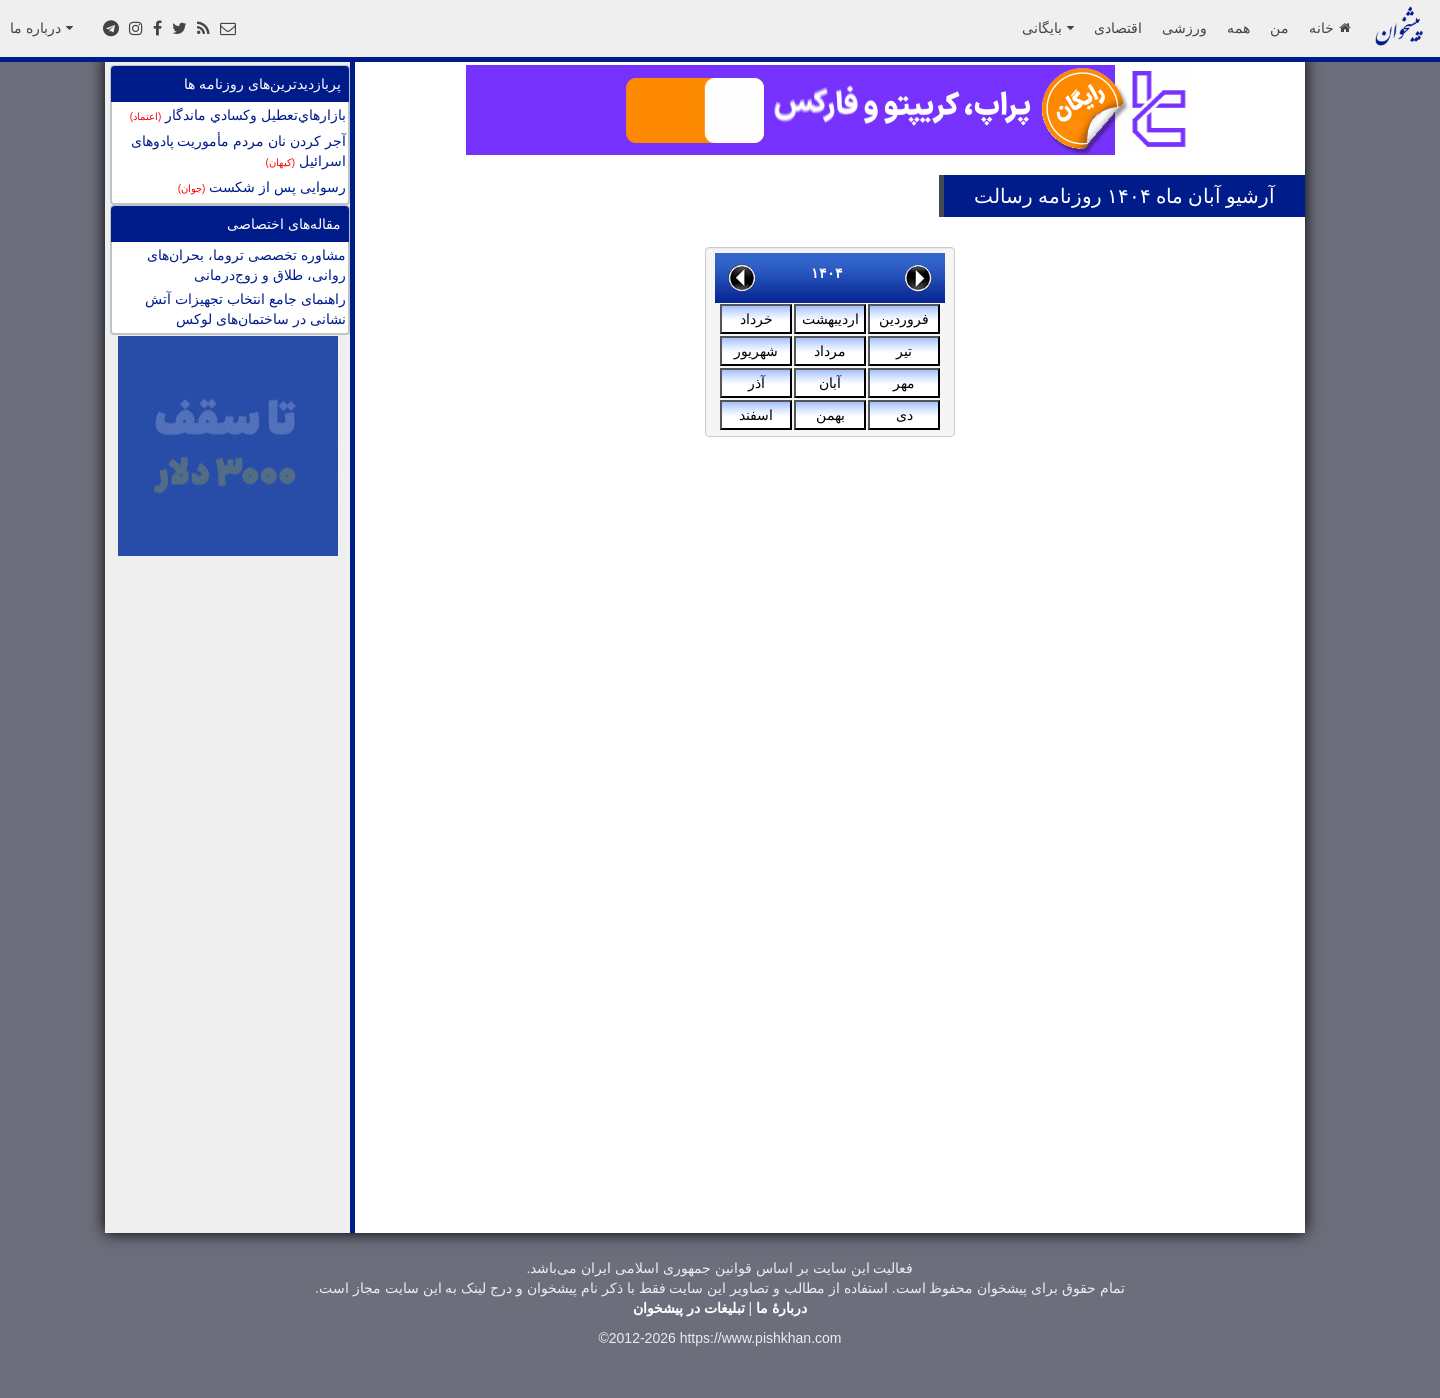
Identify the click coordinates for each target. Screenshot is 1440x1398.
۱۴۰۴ (827, 273)
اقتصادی (1118, 28)
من (1279, 28)
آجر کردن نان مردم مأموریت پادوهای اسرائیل (238, 151)
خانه (1329, 28)
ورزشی (1184, 28)
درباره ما (41, 28)
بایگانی (1048, 28)
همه (1238, 28)
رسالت (1003, 196)
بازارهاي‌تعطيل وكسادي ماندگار (238, 115)
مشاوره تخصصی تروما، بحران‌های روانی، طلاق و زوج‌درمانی (246, 265)
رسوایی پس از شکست (262, 187)
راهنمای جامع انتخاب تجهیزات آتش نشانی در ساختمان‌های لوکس (245, 309)
